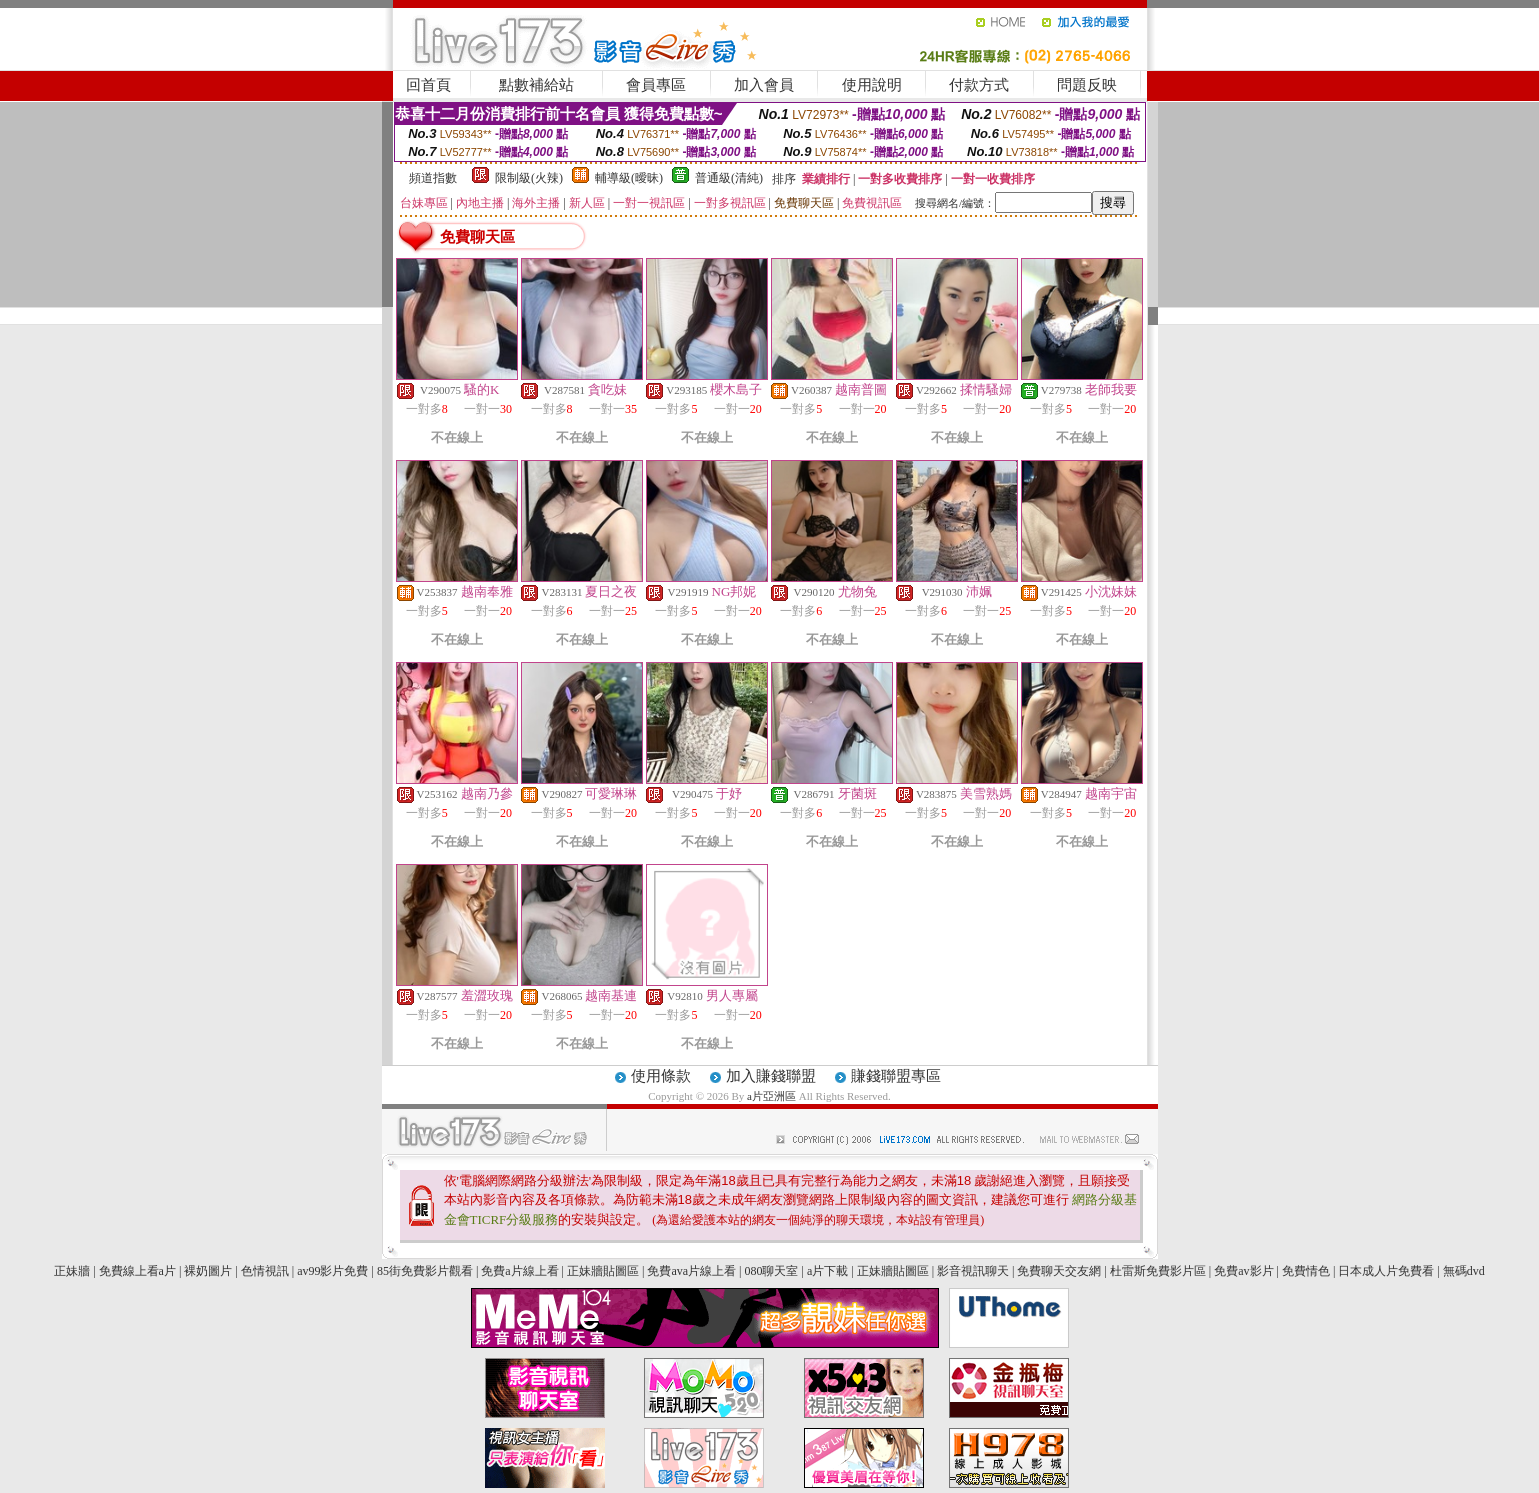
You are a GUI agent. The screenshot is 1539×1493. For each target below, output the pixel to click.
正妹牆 (72, 1271)
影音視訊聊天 (973, 1271)
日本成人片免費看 (1386, 1271)
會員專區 (656, 85)
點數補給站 (536, 85)
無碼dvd (1464, 1271)
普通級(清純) (729, 178)
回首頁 (428, 85)
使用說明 (872, 85)
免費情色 (1306, 1271)
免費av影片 (1243, 1271)
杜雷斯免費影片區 (1158, 1271)
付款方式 (979, 85)
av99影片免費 (332, 1271)
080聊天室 (772, 1271)
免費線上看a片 (137, 1271)
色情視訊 (265, 1271)
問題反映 (1087, 85)
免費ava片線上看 (691, 1271)
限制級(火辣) (529, 178)
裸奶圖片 (208, 1271)
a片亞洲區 (773, 1096)
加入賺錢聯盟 (771, 1076)
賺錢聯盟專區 (896, 1076)
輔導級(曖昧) (629, 178)
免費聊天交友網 (1059, 1271)
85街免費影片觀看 (425, 1271)
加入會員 (764, 85)
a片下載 (827, 1271)
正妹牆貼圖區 (603, 1271)
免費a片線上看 (519, 1271)
